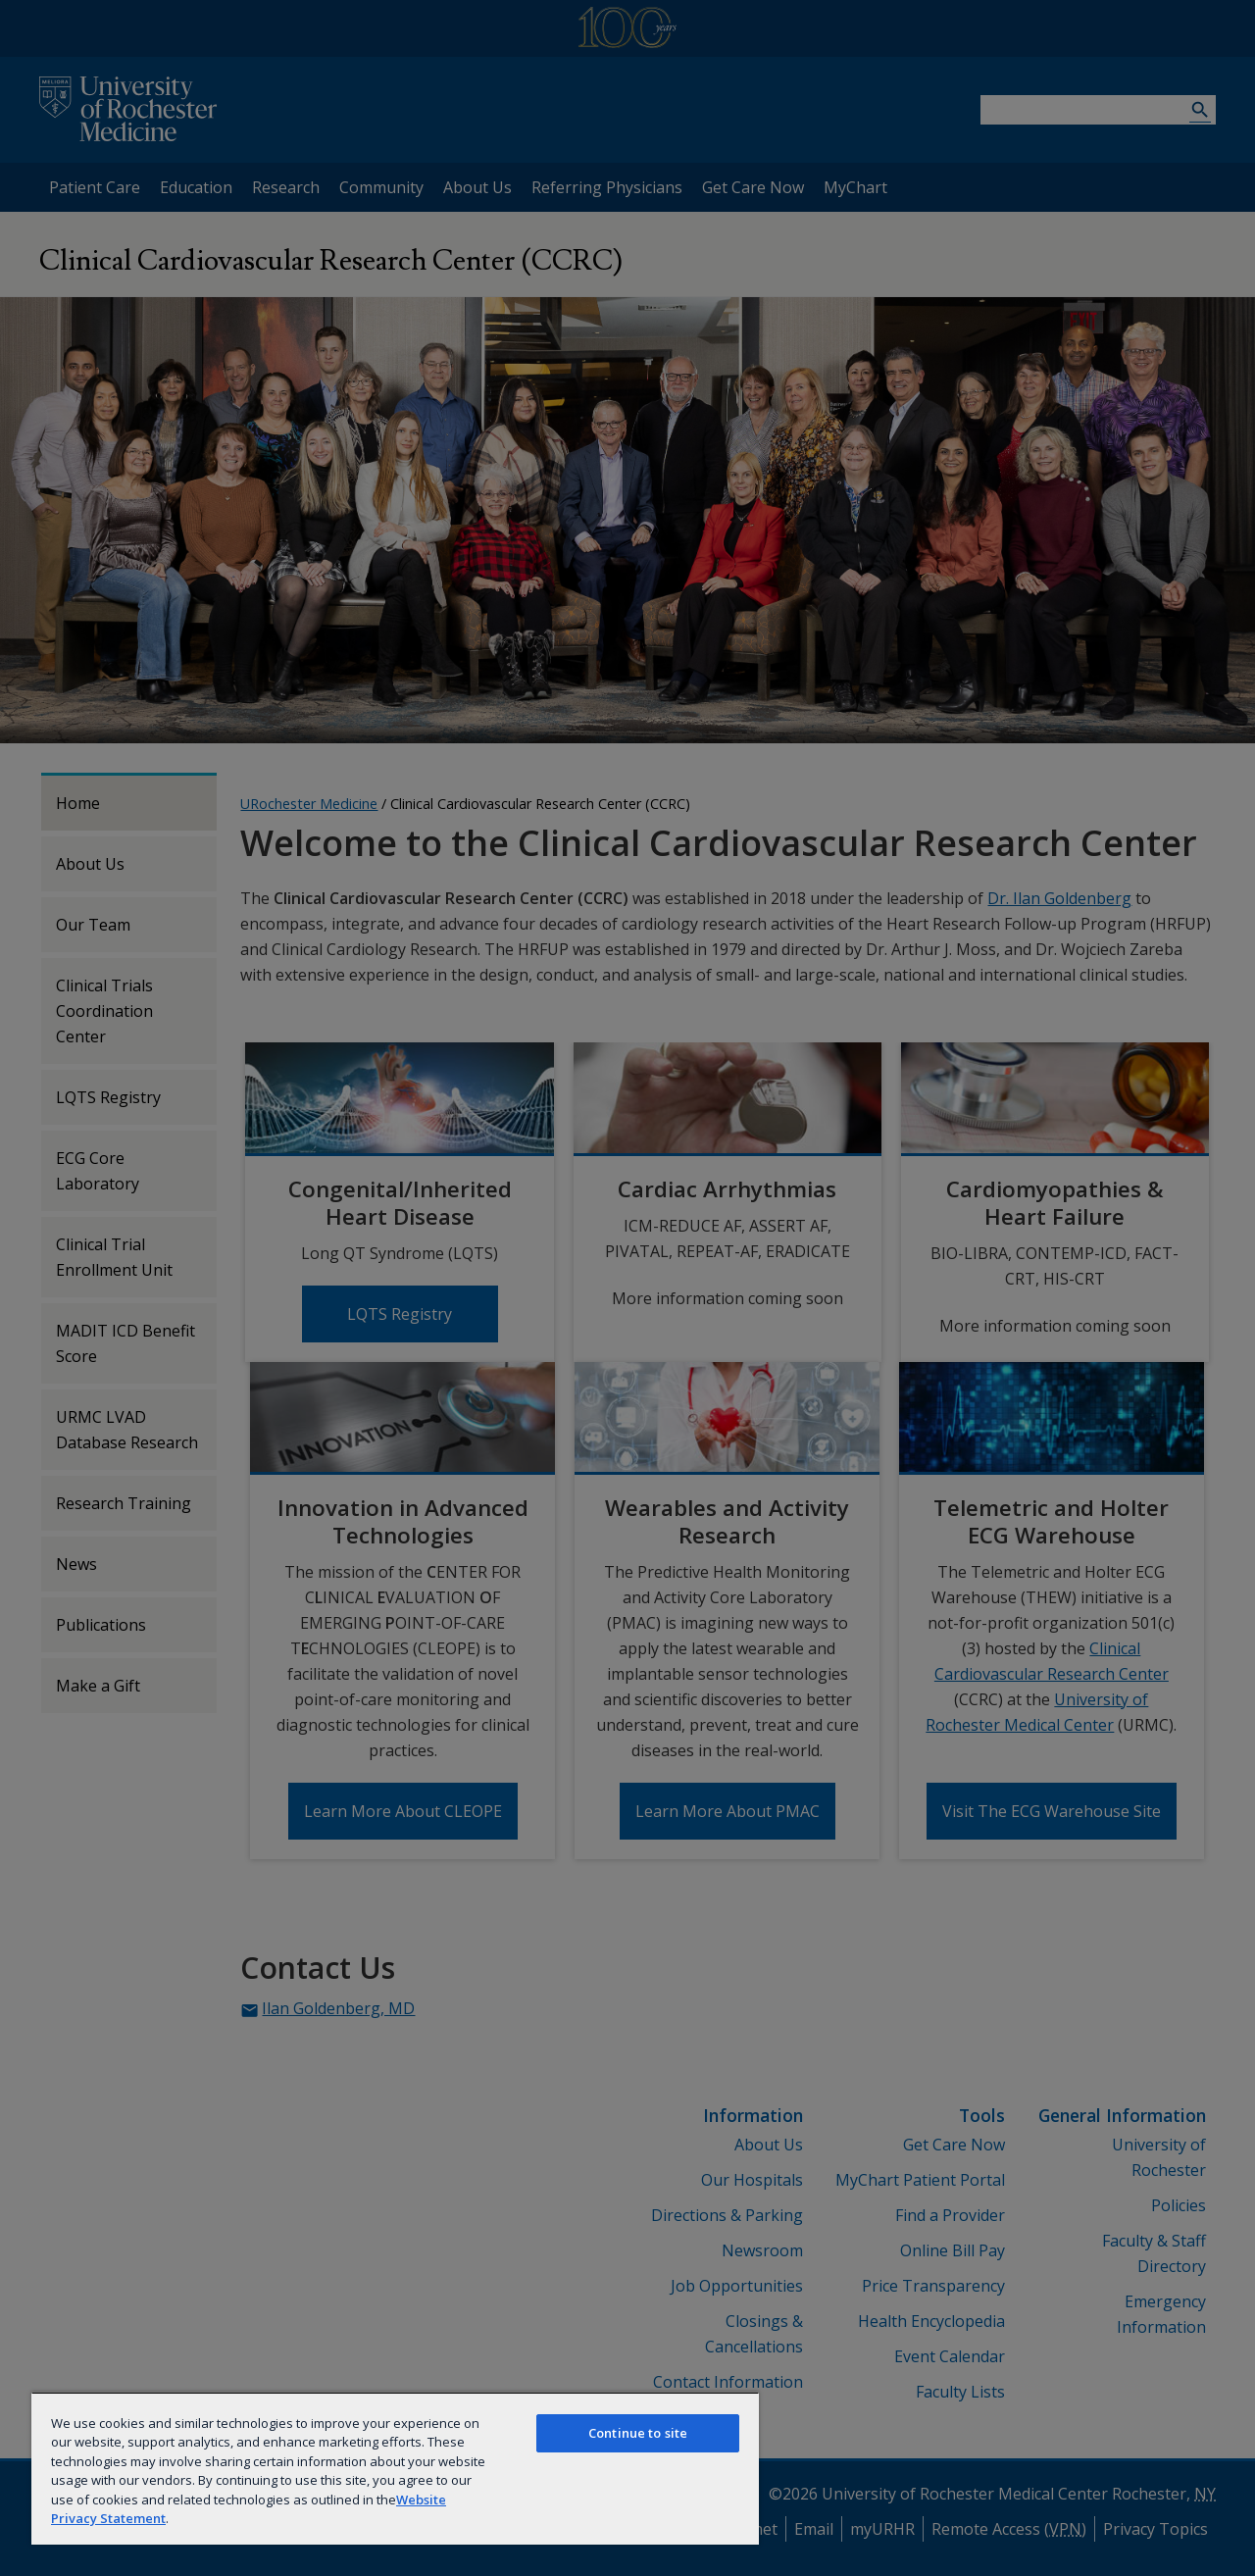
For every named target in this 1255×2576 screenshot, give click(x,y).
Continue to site (637, 2433)
